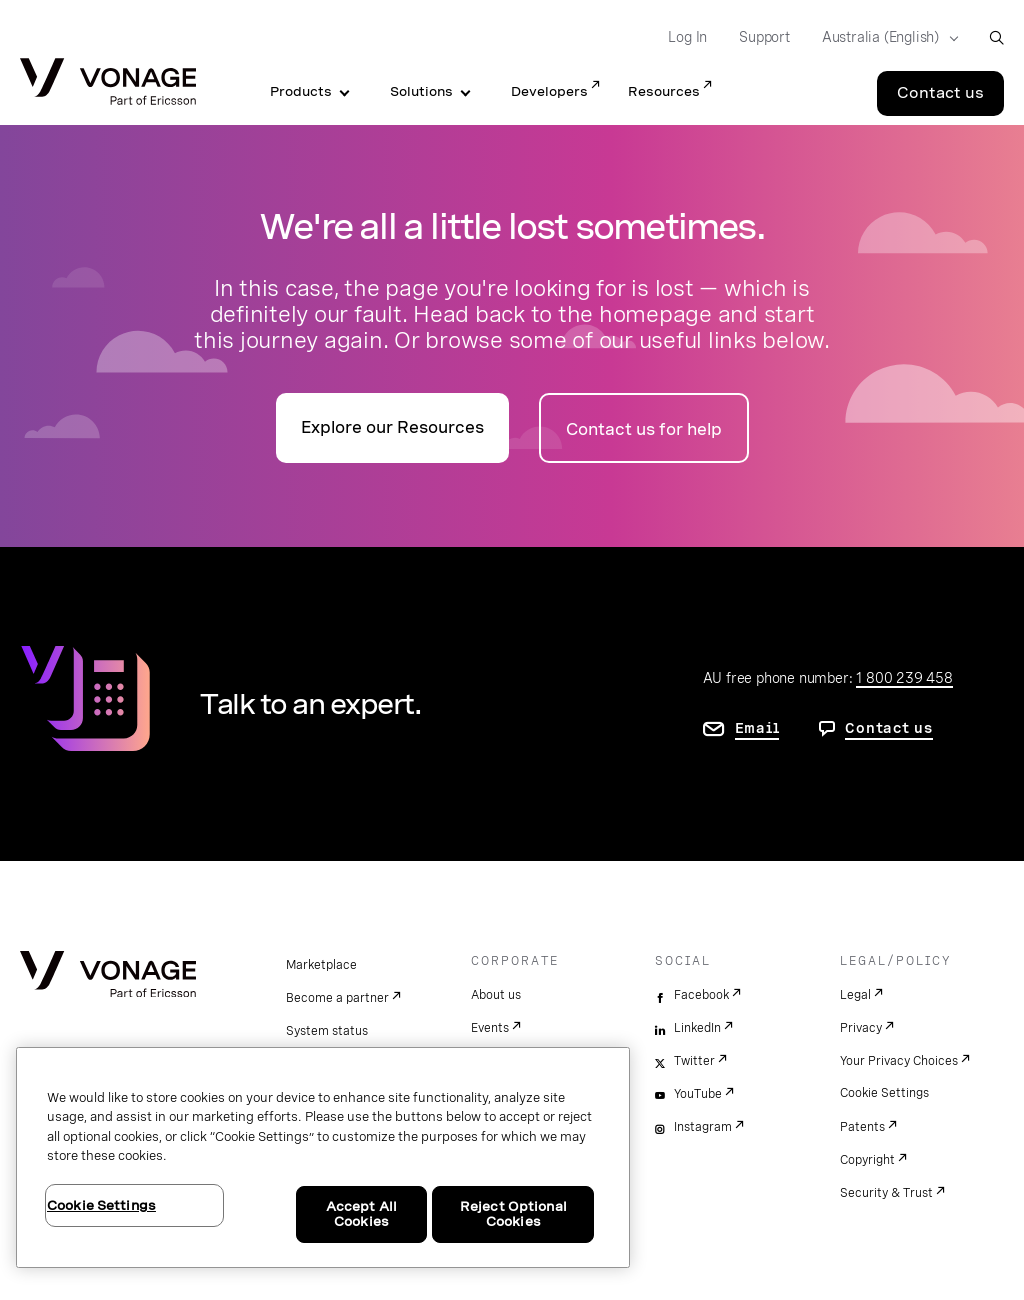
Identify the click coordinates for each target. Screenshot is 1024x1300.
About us (496, 995)
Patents (862, 1127)
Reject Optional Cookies (513, 1214)
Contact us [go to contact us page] (889, 728)
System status (327, 1031)
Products (301, 91)
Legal (855, 995)
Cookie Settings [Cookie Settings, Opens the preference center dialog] (101, 1205)
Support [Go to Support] (764, 37)
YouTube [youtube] (698, 1094)
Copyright (867, 1160)
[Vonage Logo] (108, 83)
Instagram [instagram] (703, 1127)
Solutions (421, 91)
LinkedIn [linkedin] (697, 1028)
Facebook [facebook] (701, 995)
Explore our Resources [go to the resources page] (392, 427)
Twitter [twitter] (694, 1061)
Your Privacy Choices (899, 1061)
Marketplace (321, 965)
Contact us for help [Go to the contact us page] (644, 429)
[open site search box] (996, 37)
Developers (549, 91)
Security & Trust (886, 1193)
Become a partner (337, 998)
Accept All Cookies (361, 1214)
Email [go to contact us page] (757, 728)
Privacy (861, 1028)
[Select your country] (884, 38)
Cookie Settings (884, 1093)
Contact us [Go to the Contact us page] (940, 93)
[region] (323, 1157)
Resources (664, 91)
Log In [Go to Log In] (687, 37)
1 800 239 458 (904, 678)
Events (490, 1028)
